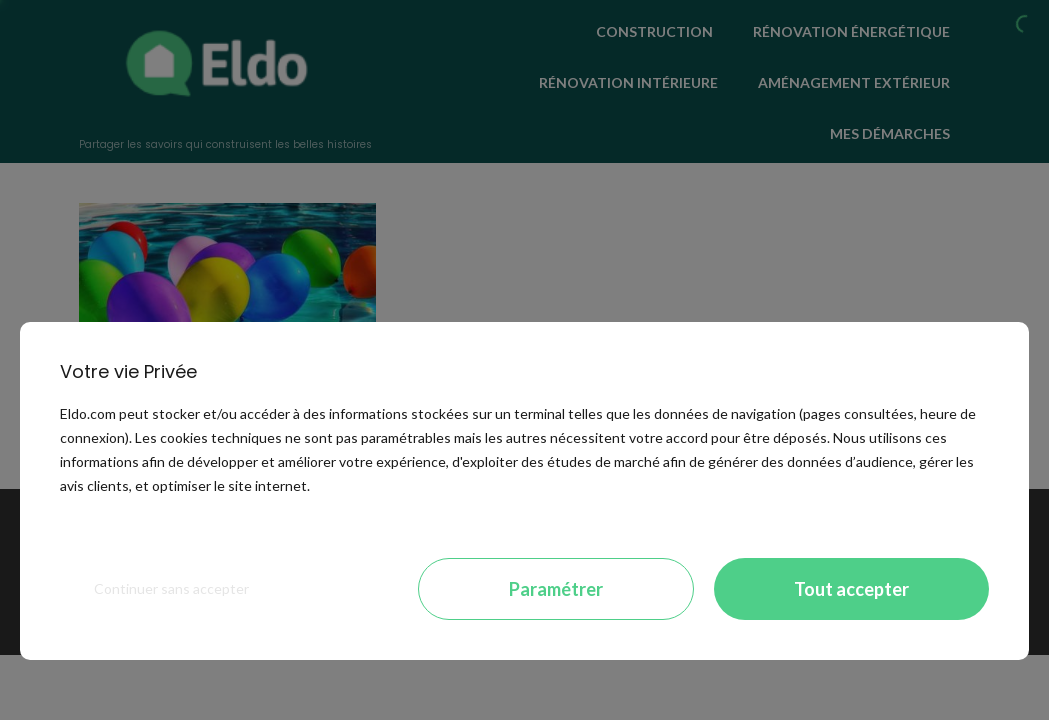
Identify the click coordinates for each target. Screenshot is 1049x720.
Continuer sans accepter (171, 588)
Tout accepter (851, 589)
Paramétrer (556, 589)
